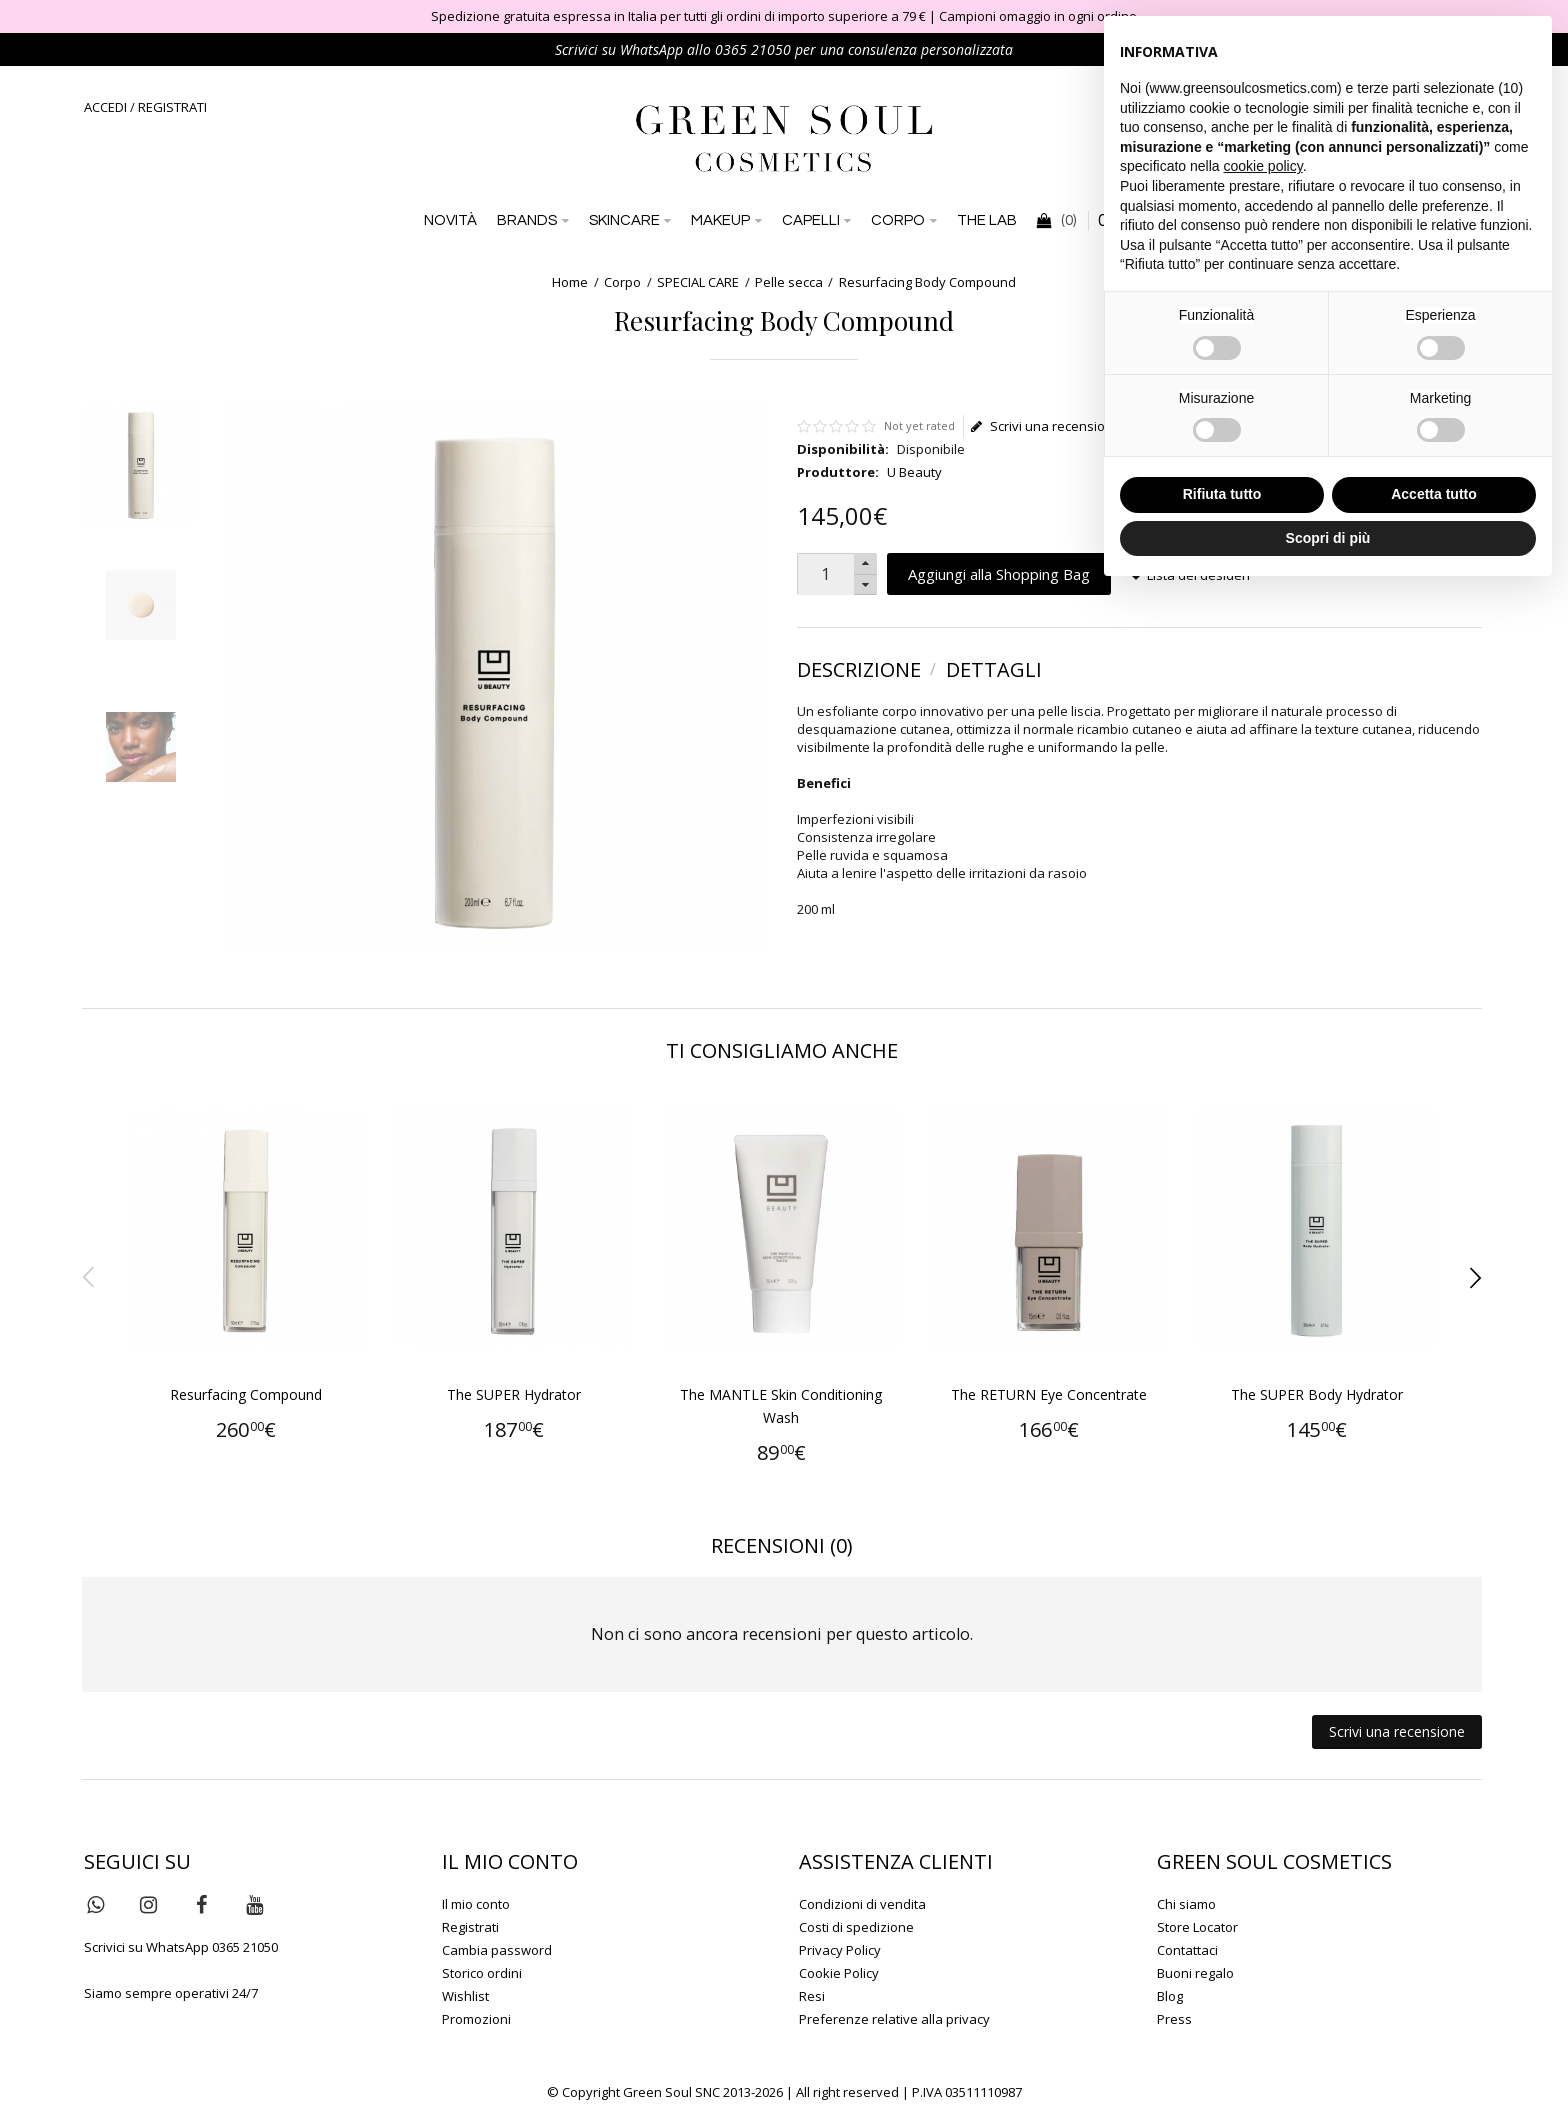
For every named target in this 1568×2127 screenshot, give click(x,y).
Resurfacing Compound (246, 1394)
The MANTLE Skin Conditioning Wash (781, 1406)
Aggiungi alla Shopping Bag (999, 574)
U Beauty (914, 472)
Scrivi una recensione (1046, 426)
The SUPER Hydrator (514, 1394)
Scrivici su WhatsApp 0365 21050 (181, 1947)
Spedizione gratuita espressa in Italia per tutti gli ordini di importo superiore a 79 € (678, 16)
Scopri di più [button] (1328, 538)
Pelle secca (789, 282)
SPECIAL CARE (698, 282)
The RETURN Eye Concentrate (1049, 1394)
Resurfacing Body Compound (927, 282)
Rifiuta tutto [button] (1222, 494)
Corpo (622, 282)
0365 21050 (753, 49)
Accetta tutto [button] (1434, 494)
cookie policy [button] (1263, 166)
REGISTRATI (172, 107)
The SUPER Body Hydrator (1317, 1394)
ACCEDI (105, 107)
